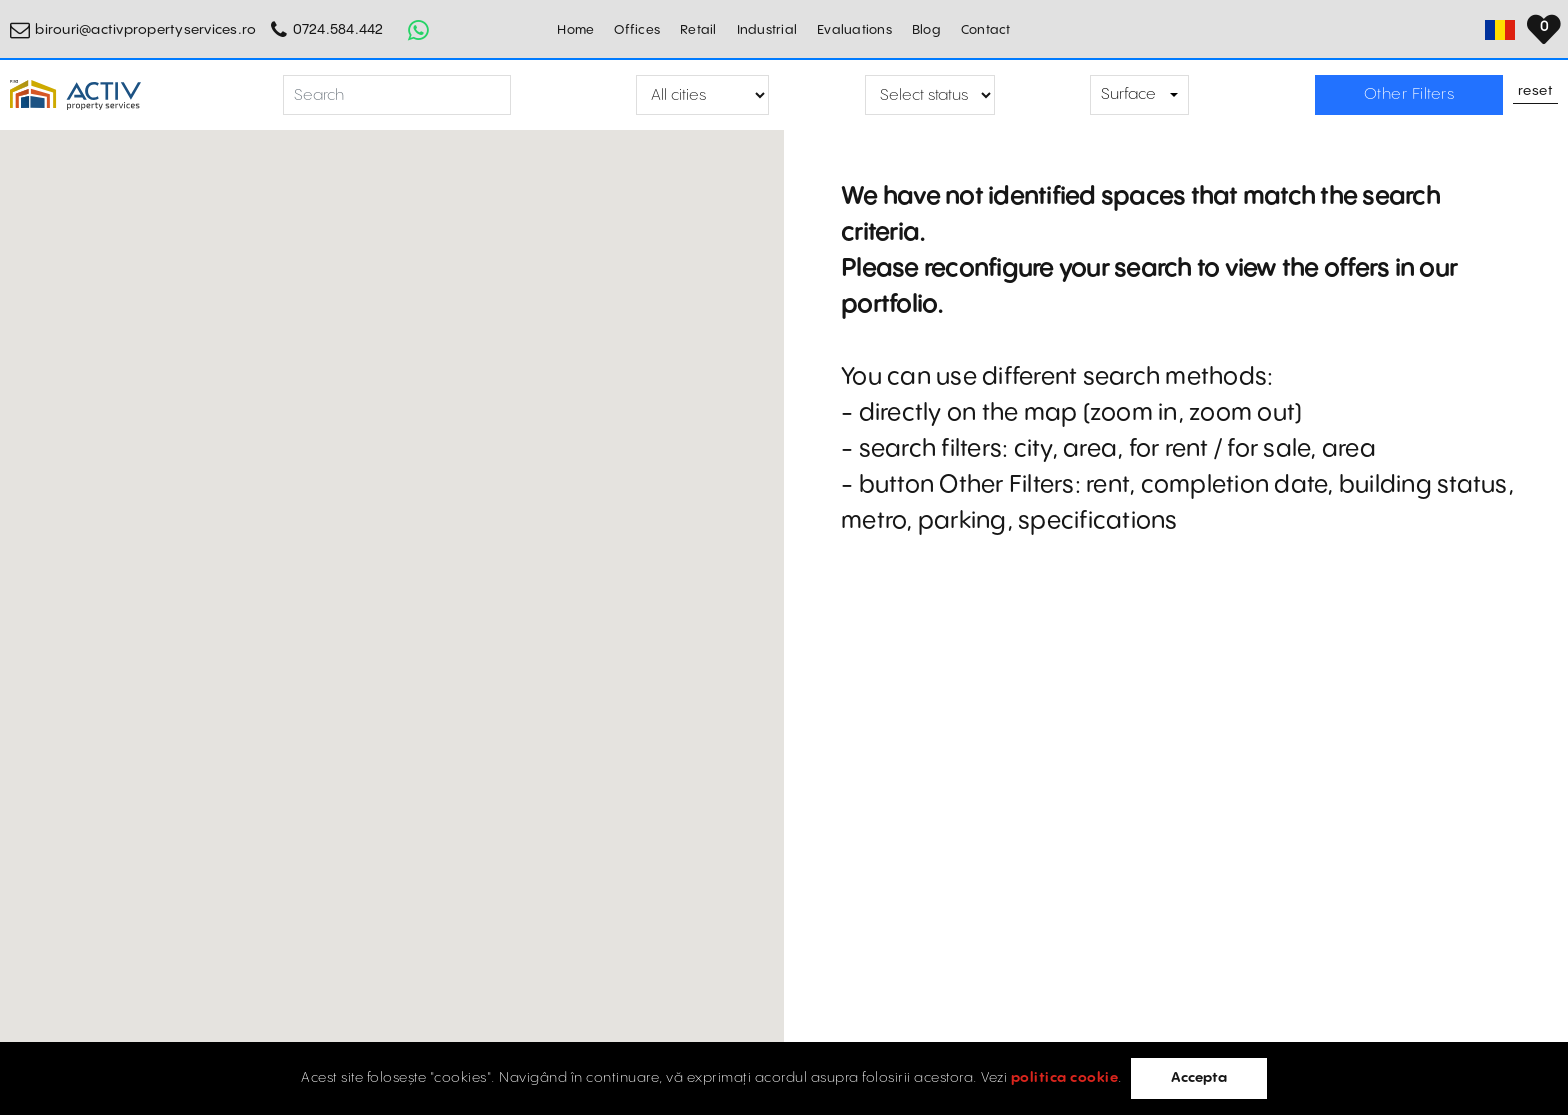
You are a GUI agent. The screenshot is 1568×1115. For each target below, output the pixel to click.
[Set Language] (1543, 30)
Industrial (767, 30)
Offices (637, 30)
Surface (1128, 94)
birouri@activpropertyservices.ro (145, 30)
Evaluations (854, 30)
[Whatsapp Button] (419, 30)
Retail (698, 30)
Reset (1536, 92)
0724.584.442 (338, 30)
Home (575, 30)
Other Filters (1409, 94)
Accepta (1199, 1078)
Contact (986, 30)
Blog (926, 30)
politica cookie (1065, 1078)
